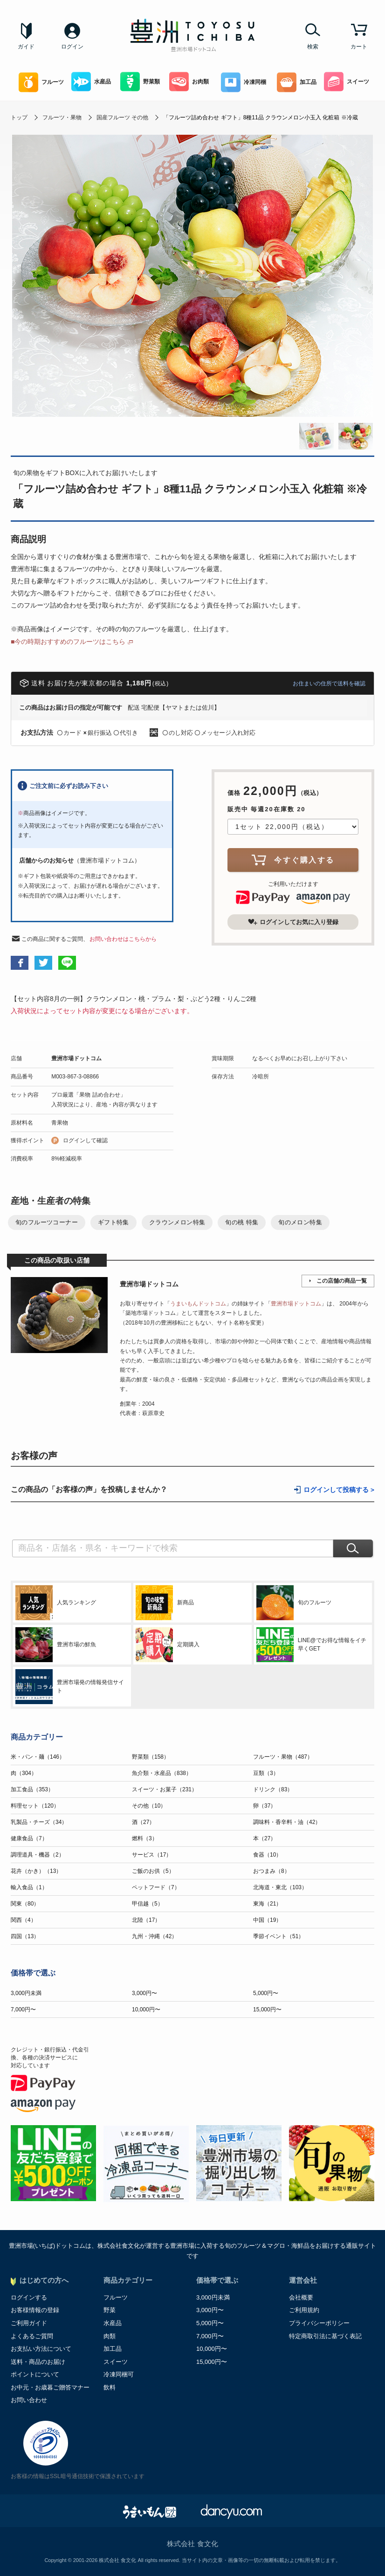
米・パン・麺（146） (38, 1757)
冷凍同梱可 (118, 2374)
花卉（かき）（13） (36, 1871)
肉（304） (24, 1773)
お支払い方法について (41, 2348)
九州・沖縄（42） (154, 1936)
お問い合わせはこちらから (123, 939)
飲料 (109, 2387)
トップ (19, 117)
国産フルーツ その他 (122, 117)
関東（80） (25, 1903)
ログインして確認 (85, 1140)
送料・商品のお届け (38, 2361)
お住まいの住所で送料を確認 (329, 683)
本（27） (264, 1838)
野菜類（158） (150, 1757)
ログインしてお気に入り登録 (293, 921)
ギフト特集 (113, 1222)
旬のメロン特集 (300, 1222)
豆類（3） (266, 1773)
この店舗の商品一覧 (341, 1281)
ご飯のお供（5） (153, 1871)
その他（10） (149, 1806)
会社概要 (301, 2297)
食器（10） (267, 1854)
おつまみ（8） (271, 1871)
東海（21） (267, 1903)
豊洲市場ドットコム (76, 1058)
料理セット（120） (35, 1806)
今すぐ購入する (293, 859)
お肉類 (189, 82)
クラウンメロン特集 (177, 1222)
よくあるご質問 (32, 2336)
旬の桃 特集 (241, 1222)
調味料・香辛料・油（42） (287, 1822)
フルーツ (41, 82)
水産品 (91, 82)
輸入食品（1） (29, 1887)
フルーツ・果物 (62, 117)
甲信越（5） (147, 1903)
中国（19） (267, 1920)
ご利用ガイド (29, 2323)
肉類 (109, 2336)
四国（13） (25, 1936)
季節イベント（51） (278, 1936)
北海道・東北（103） (280, 1887)
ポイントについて (35, 2374)
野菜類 (140, 82)
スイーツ (346, 82)
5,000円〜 (265, 1993)
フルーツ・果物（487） (283, 1757)
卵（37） (264, 1806)
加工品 (296, 82)
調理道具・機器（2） (37, 1854)
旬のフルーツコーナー (46, 1222)
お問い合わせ (29, 2399)
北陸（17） (146, 1920)
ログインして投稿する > (338, 1489)
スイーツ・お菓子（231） (164, 1789)
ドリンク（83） (273, 1789)
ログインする (29, 2297)
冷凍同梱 (243, 82)
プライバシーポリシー (319, 2323)
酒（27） (143, 1822)
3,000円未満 (26, 1993)
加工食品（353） (32, 1789)
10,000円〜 (146, 2009)
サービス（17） (152, 1854)
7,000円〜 (23, 2009)
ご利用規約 (304, 2310)
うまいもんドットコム (198, 1303)
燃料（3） (145, 1838)
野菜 (109, 2310)
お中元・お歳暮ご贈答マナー (50, 2387)
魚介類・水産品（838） (162, 1773)
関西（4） (23, 1920)
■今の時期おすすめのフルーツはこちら (68, 641)
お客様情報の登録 (35, 2310)
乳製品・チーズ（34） (39, 1822)
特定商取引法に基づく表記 (325, 2336)
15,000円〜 (267, 2009)
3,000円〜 (144, 1993)
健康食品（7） (29, 1838)
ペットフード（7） (156, 1887)
